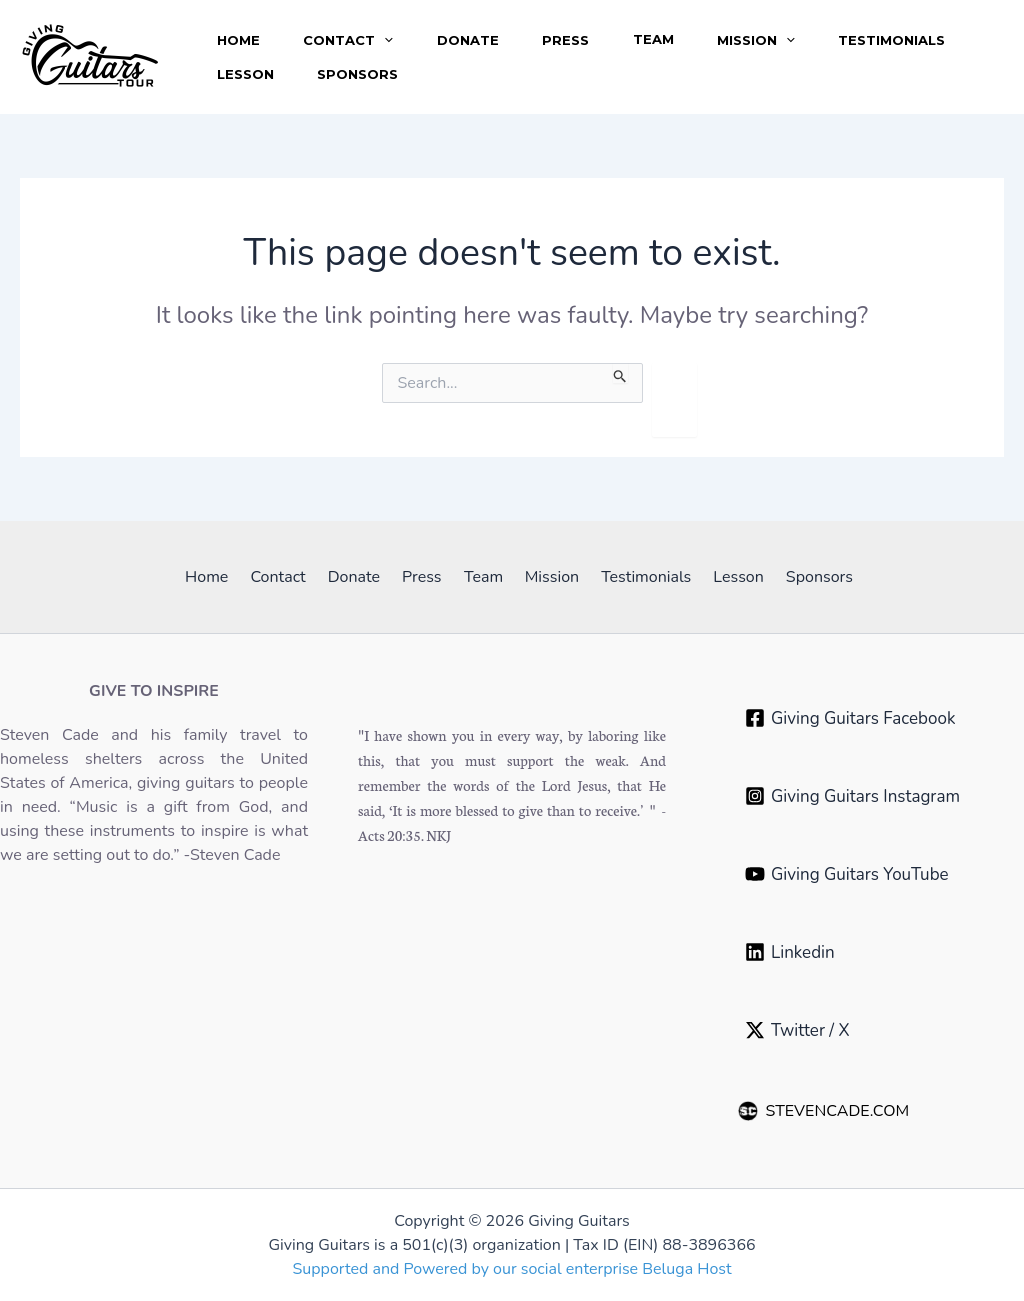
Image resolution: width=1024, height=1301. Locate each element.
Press (574, 30)
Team (664, 30)
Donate (474, 30)
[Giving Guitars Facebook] (850, 718)
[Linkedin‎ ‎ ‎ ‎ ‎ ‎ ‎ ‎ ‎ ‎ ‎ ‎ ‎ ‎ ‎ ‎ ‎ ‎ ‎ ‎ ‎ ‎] (836, 952)
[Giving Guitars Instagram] (852, 796)
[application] (388, 30)
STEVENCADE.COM (824, 1111)
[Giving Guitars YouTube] (847, 874)
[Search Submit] (620, 373)
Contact (352, 30)
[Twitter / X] (797, 1030)
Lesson (246, 84)
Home (239, 30)
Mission (770, 30)
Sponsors (361, 84)
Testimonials (908, 30)
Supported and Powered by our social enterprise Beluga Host (511, 1269)
